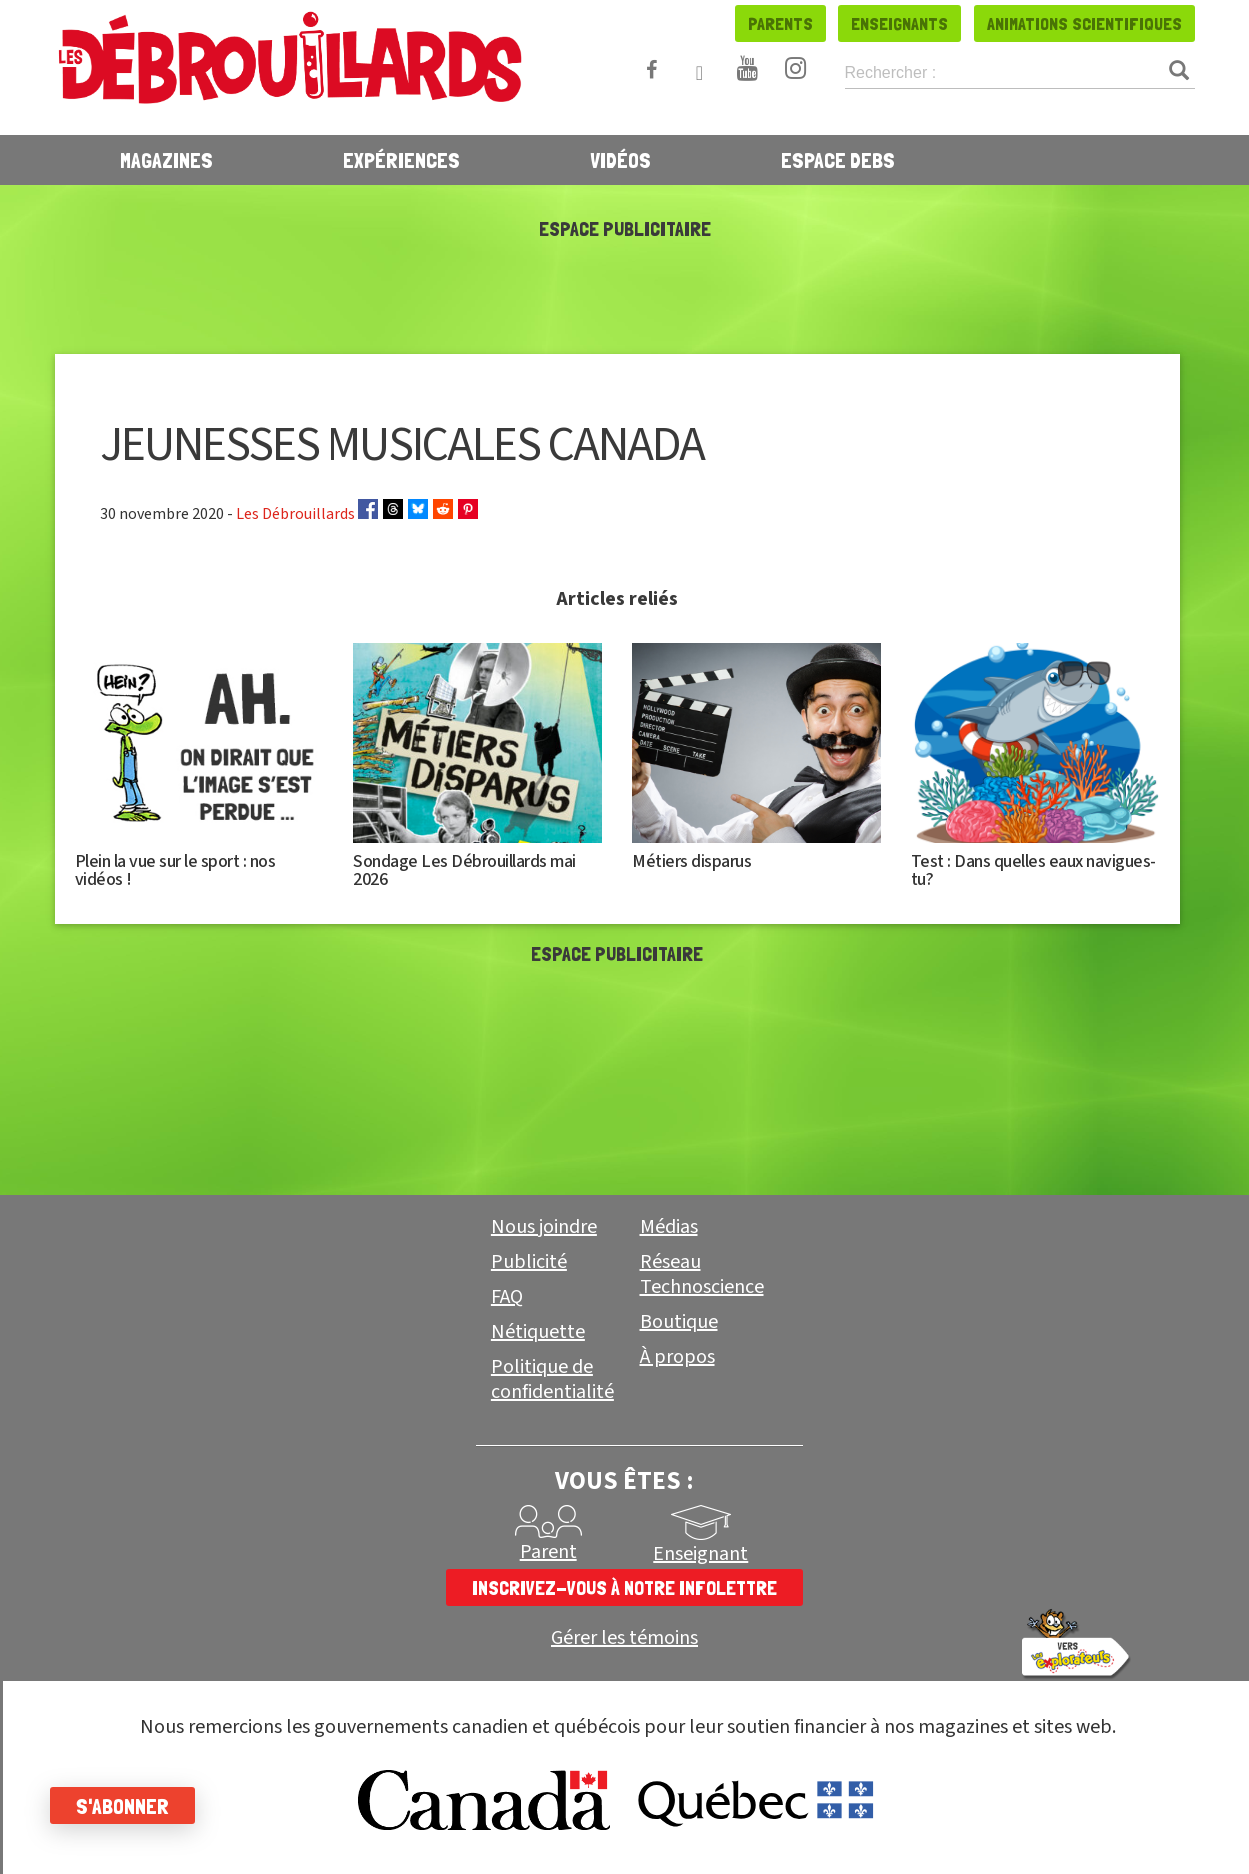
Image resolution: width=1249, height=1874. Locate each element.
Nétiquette (538, 1332)
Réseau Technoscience (702, 1274)
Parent (548, 1552)
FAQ (507, 1297)
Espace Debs (838, 160)
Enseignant (700, 1554)
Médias (669, 1227)
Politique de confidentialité (552, 1379)
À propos (677, 1357)
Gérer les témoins (624, 1638)
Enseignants (899, 23)
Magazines (166, 160)
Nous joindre (544, 1227)
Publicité (529, 1262)
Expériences (401, 160)
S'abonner (122, 1806)
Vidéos (620, 160)
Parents (780, 23)
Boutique (679, 1322)
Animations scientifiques (1084, 23)
